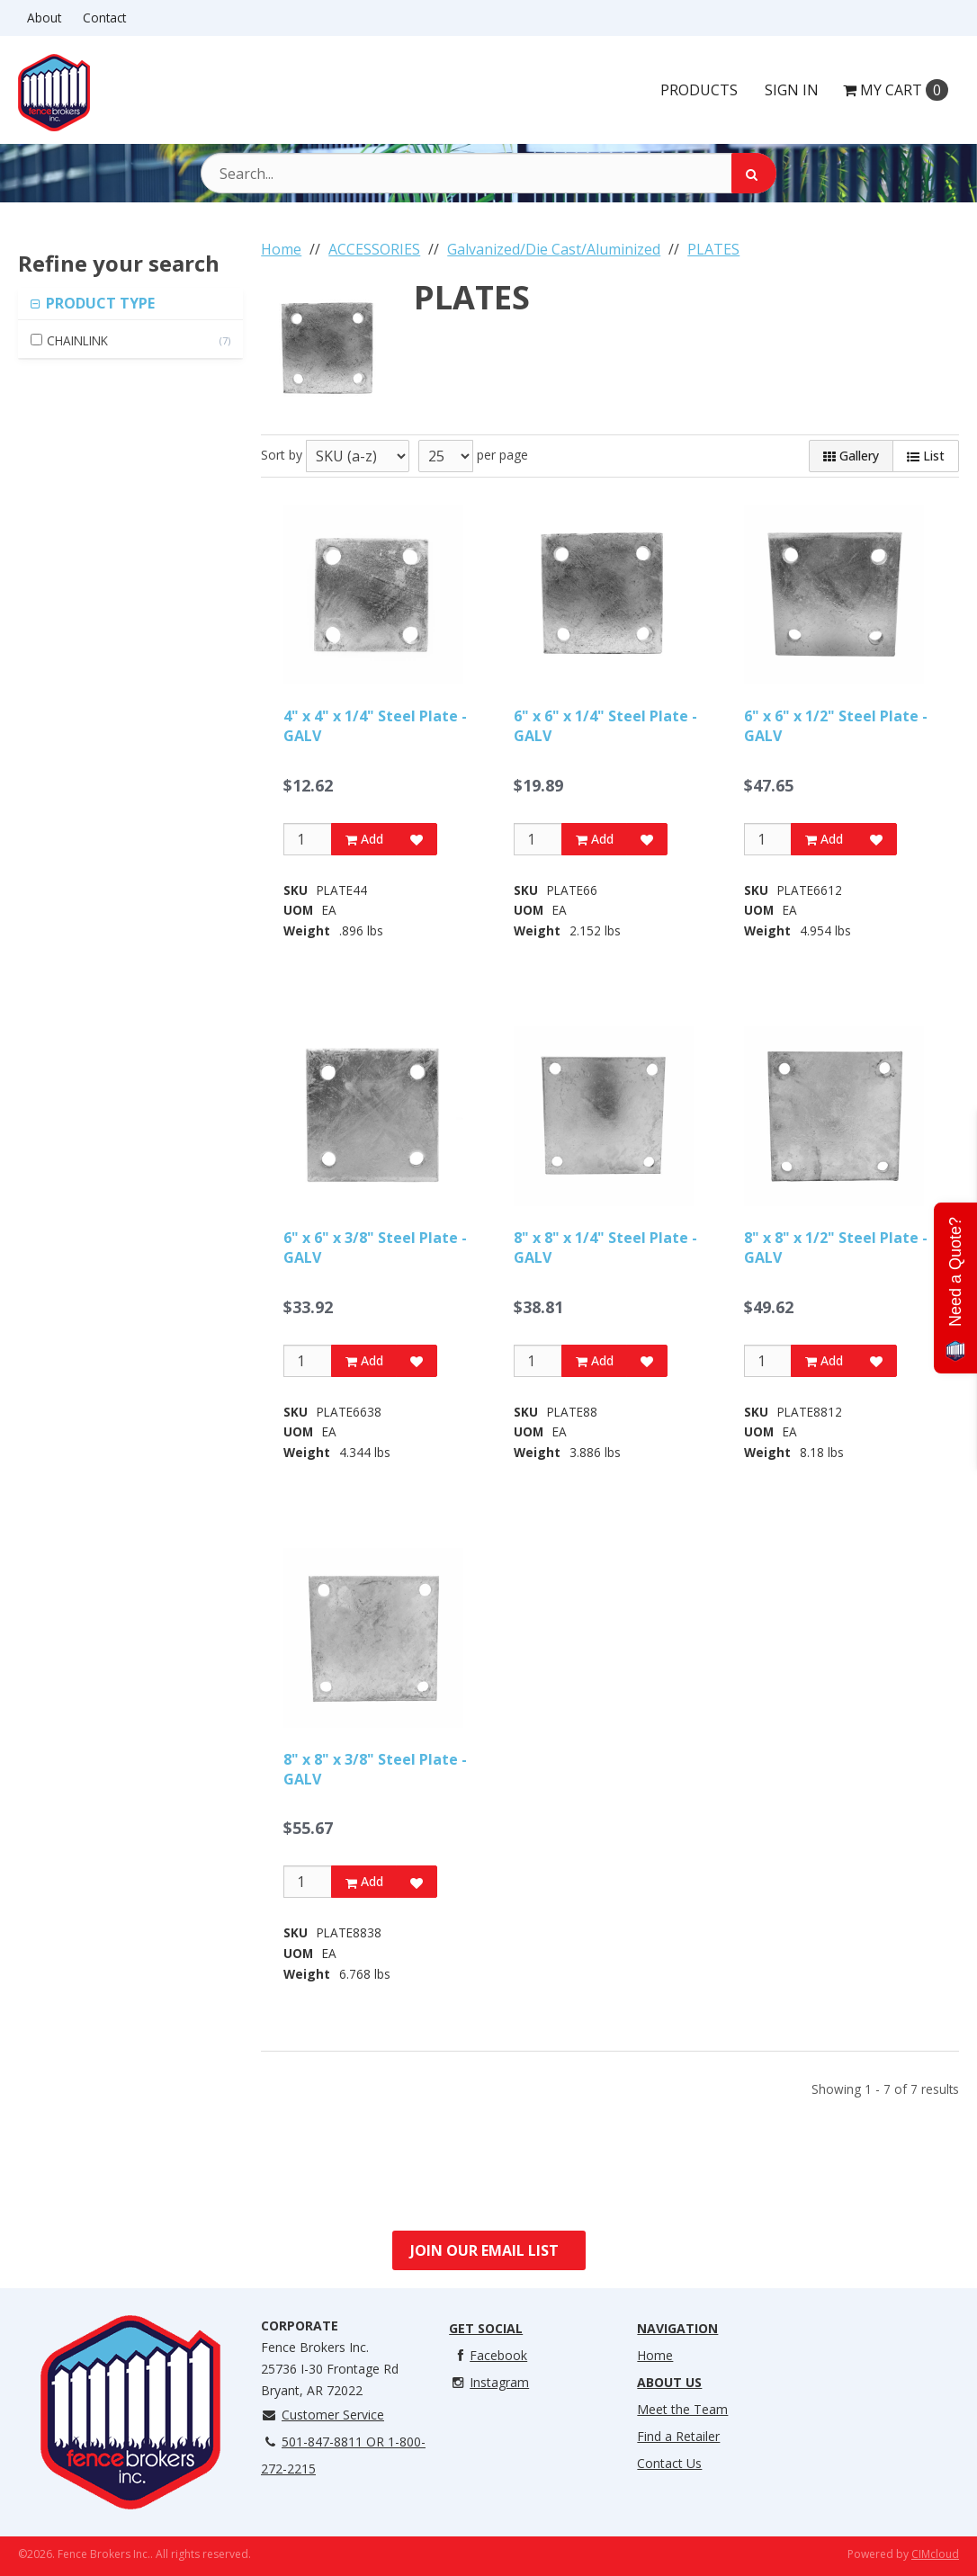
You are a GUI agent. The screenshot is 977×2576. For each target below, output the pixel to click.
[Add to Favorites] (416, 839)
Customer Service (322, 2414)
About (44, 17)
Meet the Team (682, 2409)
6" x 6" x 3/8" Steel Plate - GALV (375, 1247)
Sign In (792, 90)
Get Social (486, 2328)
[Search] (753, 173)
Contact (104, 17)
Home (655, 2355)
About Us (669, 2382)
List (926, 455)
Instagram (489, 2382)
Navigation (677, 2328)
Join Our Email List (484, 2250)
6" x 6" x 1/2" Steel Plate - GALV (836, 726)
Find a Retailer (678, 2436)
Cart (895, 90)
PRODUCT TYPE (98, 303)
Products (699, 90)
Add (364, 838)
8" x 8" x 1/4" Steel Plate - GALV (605, 1247)
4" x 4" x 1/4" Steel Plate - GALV (375, 726)
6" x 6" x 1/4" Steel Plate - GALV (605, 726)
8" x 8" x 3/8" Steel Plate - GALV (375, 1769)
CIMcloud (935, 2554)
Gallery (851, 455)
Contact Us (669, 2463)
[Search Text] (488, 173)
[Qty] (307, 839)
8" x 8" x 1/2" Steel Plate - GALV (836, 1247)
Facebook (488, 2355)
